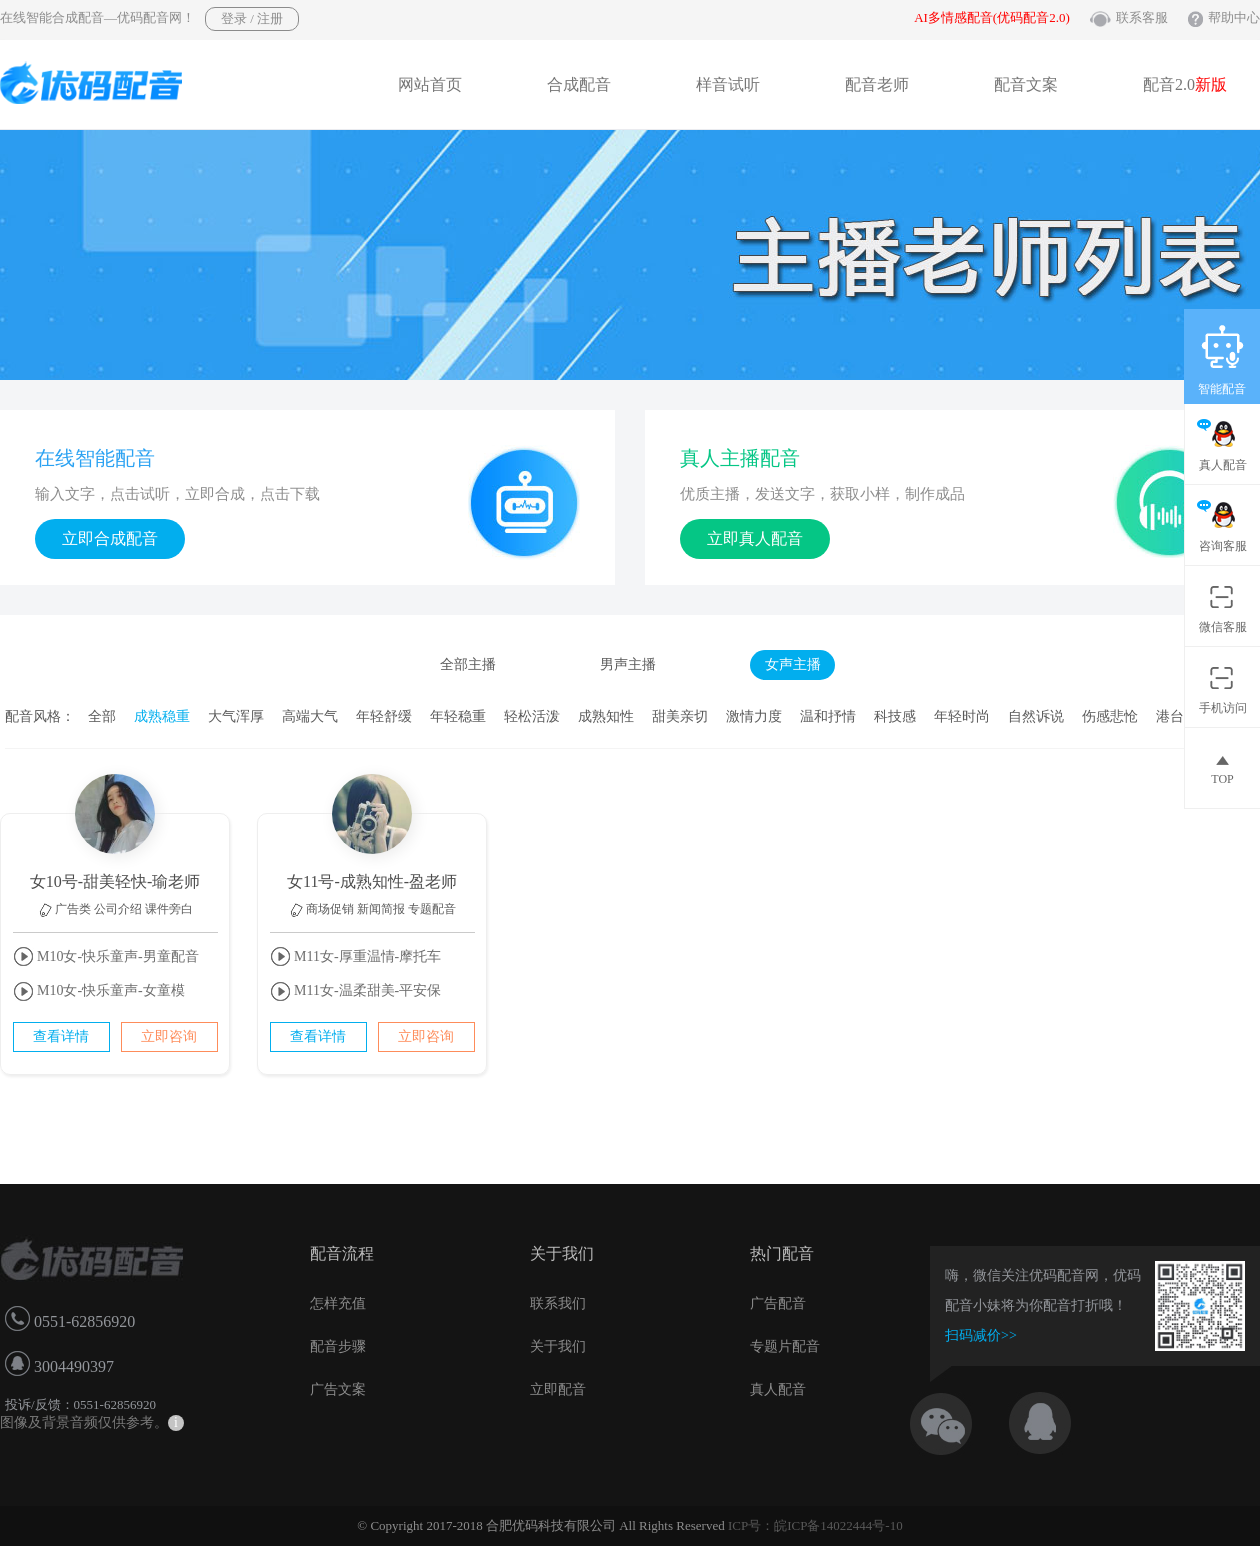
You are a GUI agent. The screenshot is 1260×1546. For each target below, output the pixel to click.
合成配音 (579, 84)
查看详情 (61, 1036)
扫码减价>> (981, 1335)
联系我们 (558, 1303)
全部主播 (468, 664)
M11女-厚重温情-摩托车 (356, 956)
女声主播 (793, 664)
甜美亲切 (680, 716)
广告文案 (338, 1389)
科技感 (895, 716)
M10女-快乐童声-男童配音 (106, 956)
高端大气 (310, 716)
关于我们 (558, 1346)
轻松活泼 (532, 716)
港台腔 (1177, 716)
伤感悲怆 (1110, 716)
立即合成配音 (110, 538)
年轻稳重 (458, 716)
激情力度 (754, 716)
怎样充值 (338, 1303)
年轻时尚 (962, 716)
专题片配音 (785, 1346)
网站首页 (430, 84)
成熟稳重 (162, 716)
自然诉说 (1036, 716)
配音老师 (877, 84)
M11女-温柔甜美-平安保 (356, 991)
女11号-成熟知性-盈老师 (372, 881)
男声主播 (628, 664)
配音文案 (1026, 84)
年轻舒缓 (384, 716)
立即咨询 (169, 1036)
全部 (102, 716)
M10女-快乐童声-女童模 (99, 991)
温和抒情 (828, 716)
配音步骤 (338, 1346)
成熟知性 (606, 716)
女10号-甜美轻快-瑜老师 (115, 881)
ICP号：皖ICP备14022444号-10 (815, 1525)
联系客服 (1142, 17)
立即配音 (558, 1389)
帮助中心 (1234, 17)
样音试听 (728, 84)
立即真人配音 (755, 538)
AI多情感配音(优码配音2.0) (992, 17)
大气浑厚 (236, 716)
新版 (1211, 84)
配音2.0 (1185, 84)
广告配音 (778, 1303)
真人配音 (778, 1389)
